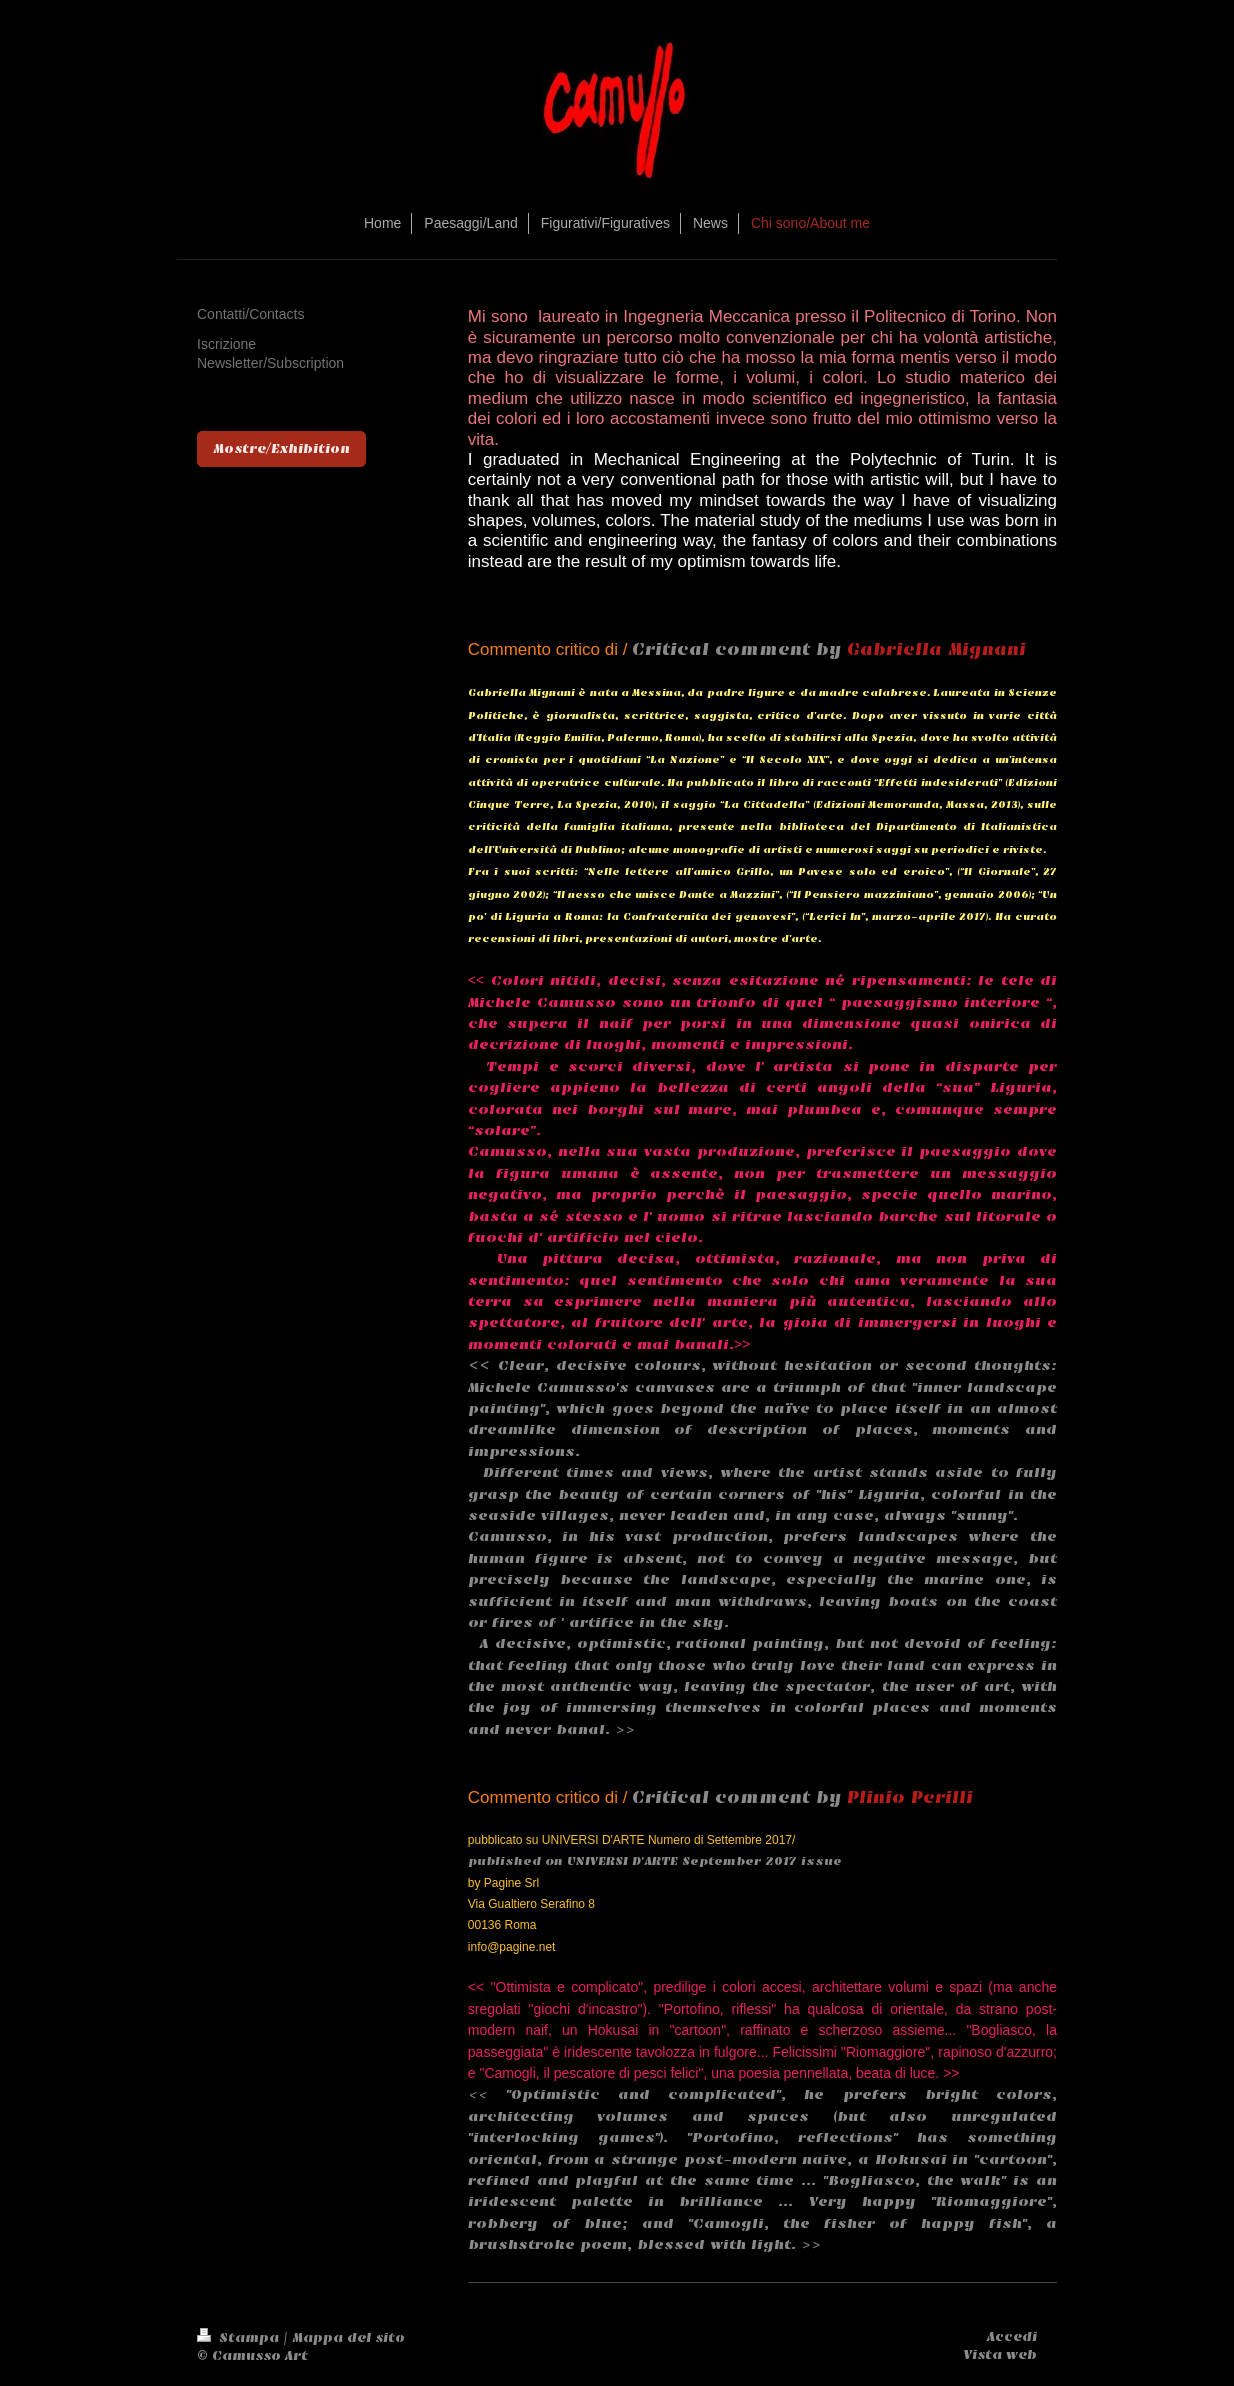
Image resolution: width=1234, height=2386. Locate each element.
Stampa (240, 2337)
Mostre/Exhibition (281, 448)
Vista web (1000, 2354)
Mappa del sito (348, 2337)
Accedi (1012, 2336)
